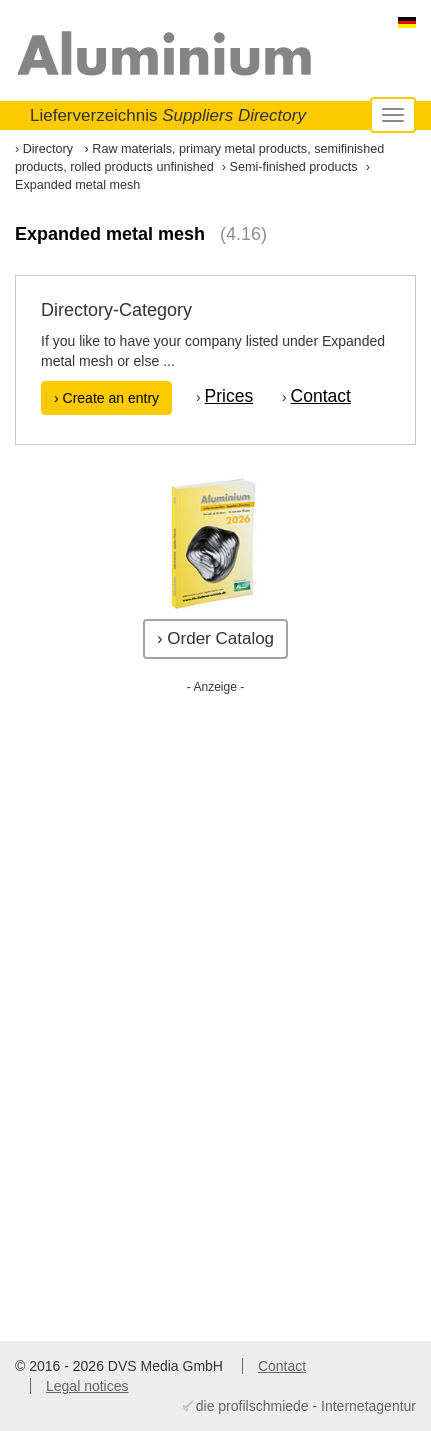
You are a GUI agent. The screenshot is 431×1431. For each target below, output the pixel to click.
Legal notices (87, 1386)
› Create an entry (106, 398)
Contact (321, 396)
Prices (229, 396)
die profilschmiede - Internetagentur (306, 1406)
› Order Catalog (215, 638)
